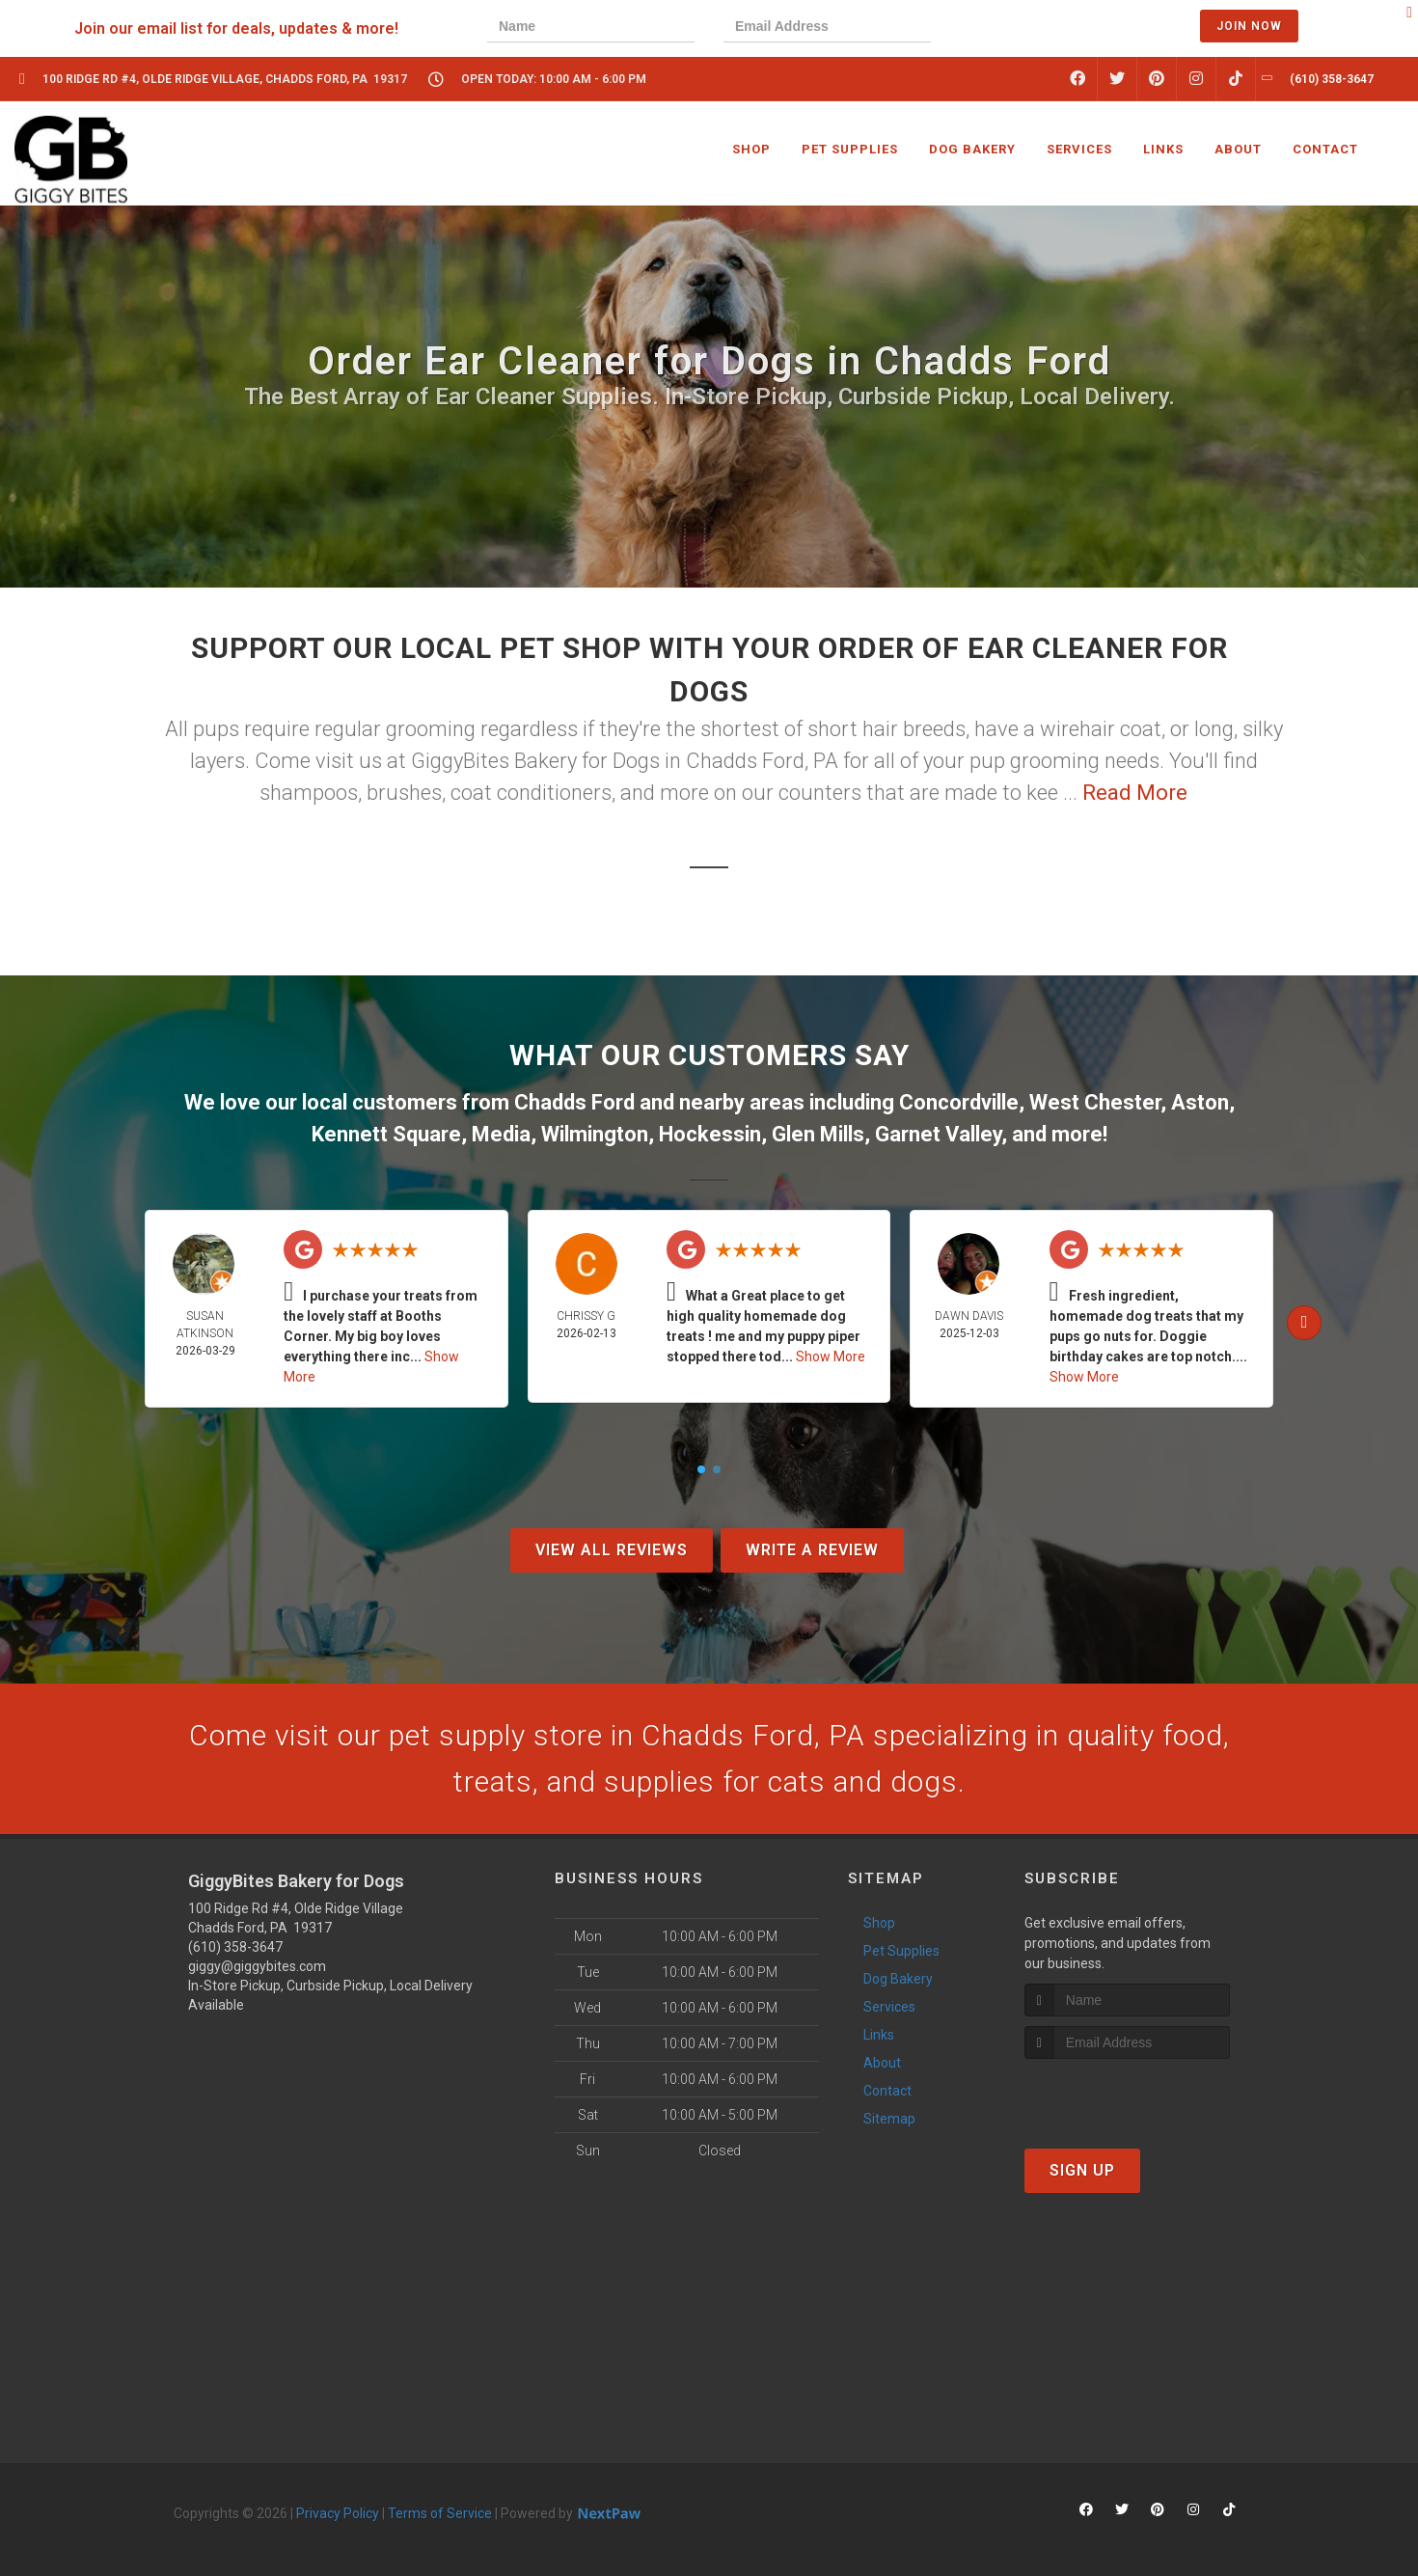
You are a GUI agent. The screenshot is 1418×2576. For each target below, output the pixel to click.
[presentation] (1026, 28)
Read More (1134, 793)
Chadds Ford (574, 1102)
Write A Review (812, 1550)
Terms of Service (440, 2513)
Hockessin (710, 1134)
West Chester (1094, 1102)
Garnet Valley (938, 1134)
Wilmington (594, 1134)
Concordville (959, 1102)
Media (501, 1134)
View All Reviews (611, 1550)
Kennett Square (386, 1134)
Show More (830, 1356)
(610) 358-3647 (235, 1947)
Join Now (1249, 26)
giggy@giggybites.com (257, 1966)
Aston (1200, 1102)
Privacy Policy (337, 2513)
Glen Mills (818, 1134)
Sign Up (1082, 2170)
